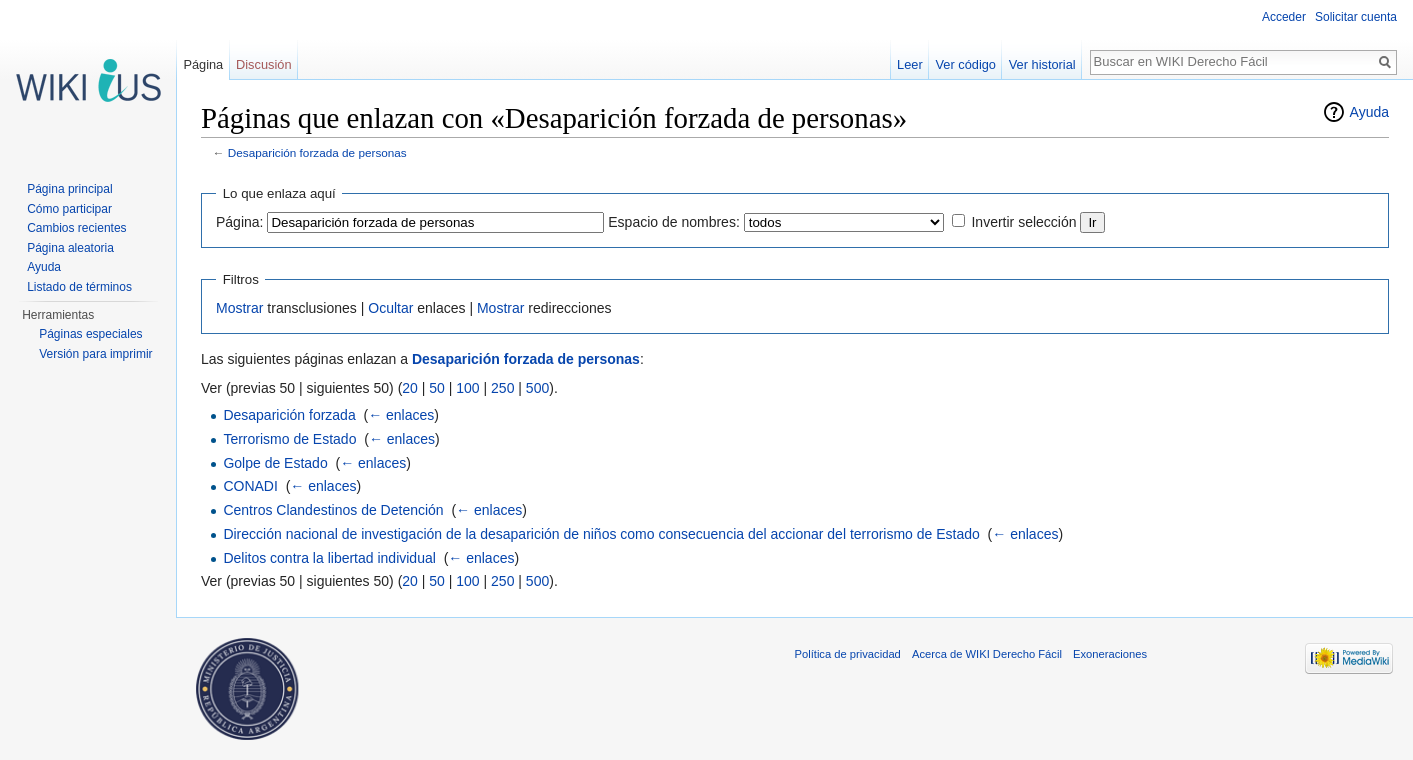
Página (203, 64)
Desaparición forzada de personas (317, 152)
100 (467, 388)
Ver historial (1042, 64)
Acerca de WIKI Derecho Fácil (987, 654)
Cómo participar (69, 209)
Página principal (69, 189)
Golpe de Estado (275, 463)
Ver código (966, 64)
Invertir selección (1023, 222)
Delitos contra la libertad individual (329, 558)
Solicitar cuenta (1356, 17)
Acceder (1284, 17)
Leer (910, 64)
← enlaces (401, 415)
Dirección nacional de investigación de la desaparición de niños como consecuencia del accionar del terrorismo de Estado (601, 534)
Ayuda (1369, 112)
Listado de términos (79, 287)
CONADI (250, 486)
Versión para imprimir (95, 354)
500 (537, 388)
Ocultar (390, 308)
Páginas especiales (90, 334)
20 (410, 388)
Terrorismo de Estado (289, 439)
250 (502, 388)
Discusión (263, 64)
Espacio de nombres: (674, 222)
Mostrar (239, 308)
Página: (239, 222)
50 (437, 388)
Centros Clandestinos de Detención (333, 510)
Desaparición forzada (289, 415)
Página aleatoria (70, 248)
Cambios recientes (76, 228)
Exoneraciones (1110, 654)
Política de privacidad (848, 654)
